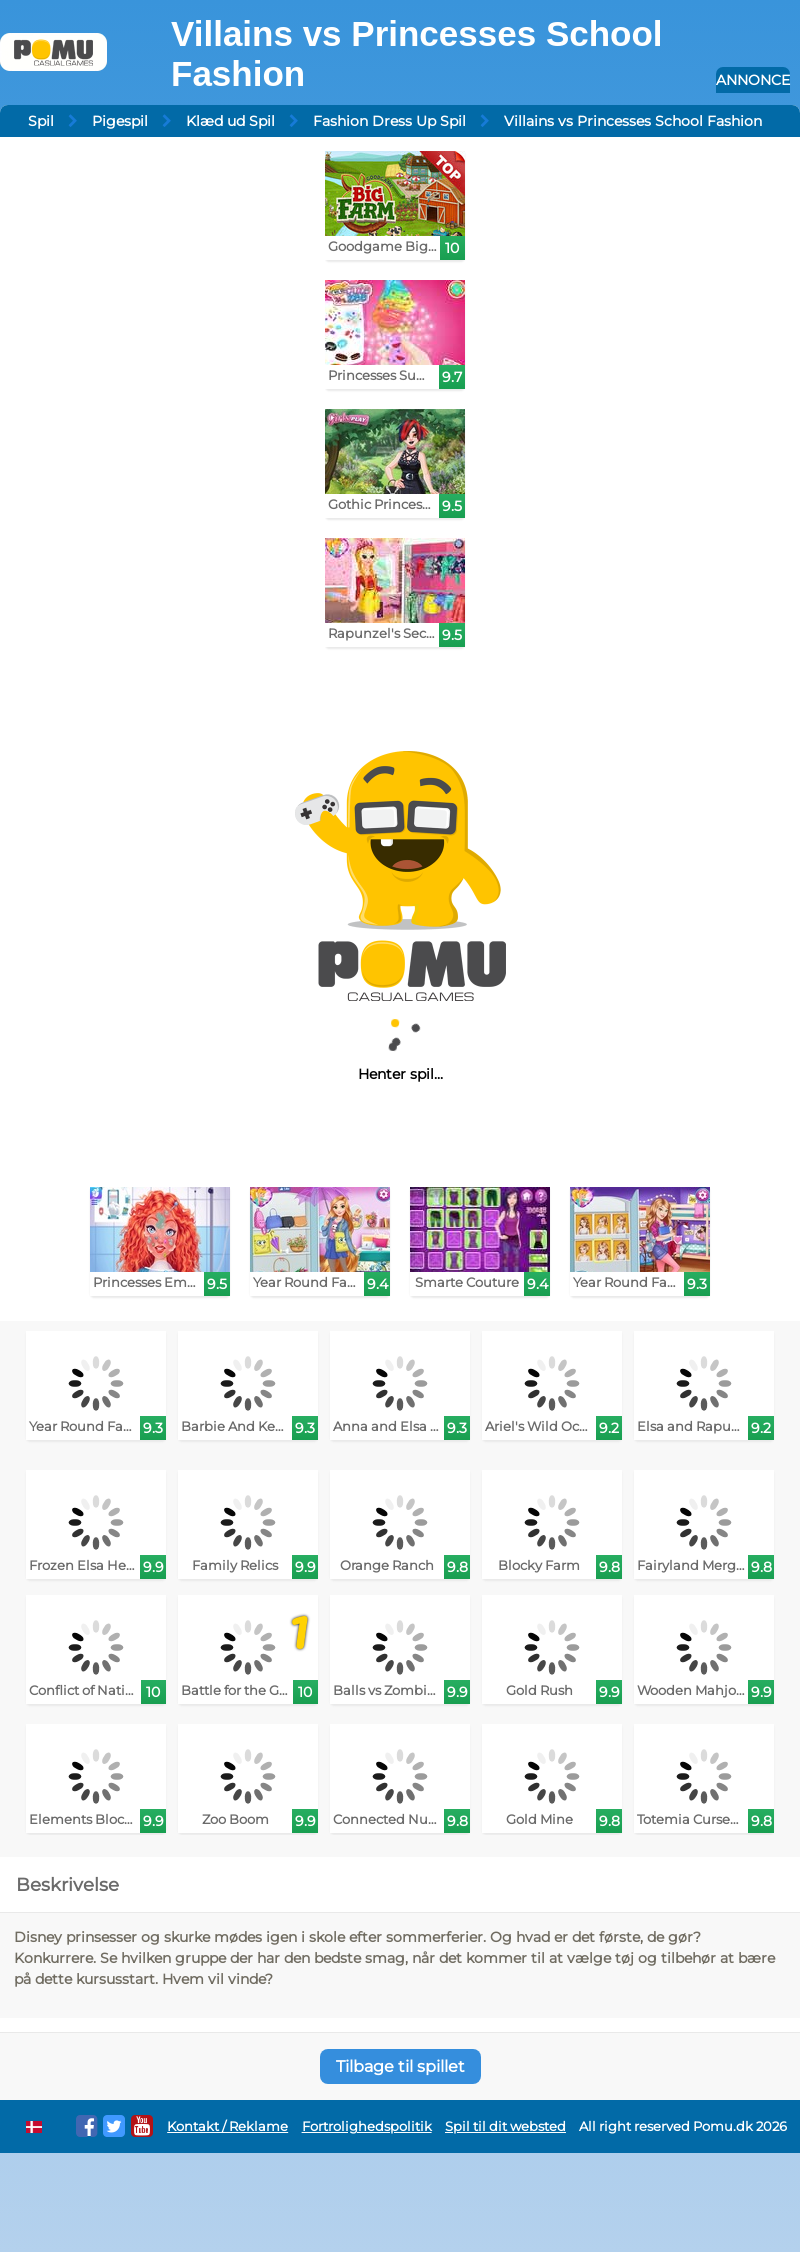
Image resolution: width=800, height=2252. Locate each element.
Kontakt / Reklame (227, 2126)
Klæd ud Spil (230, 121)
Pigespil (120, 121)
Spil (41, 121)
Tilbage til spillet (400, 2066)
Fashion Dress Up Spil (389, 121)
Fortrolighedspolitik (367, 2126)
